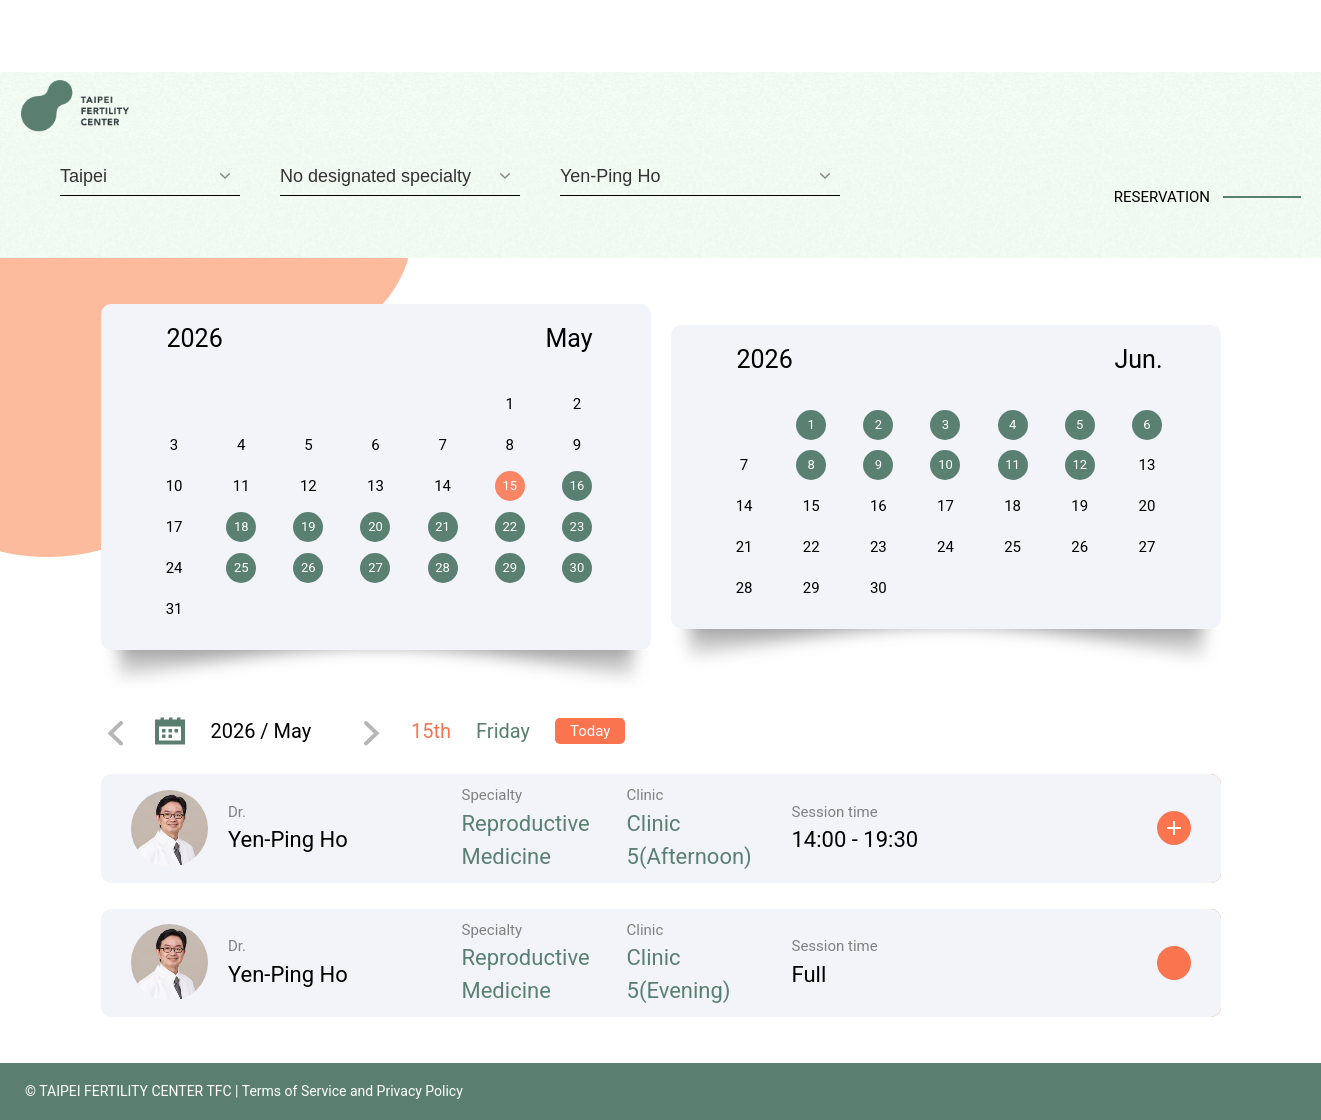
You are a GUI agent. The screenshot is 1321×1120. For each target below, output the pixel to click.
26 (308, 567)
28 (442, 567)
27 (375, 567)
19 (308, 526)
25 (241, 567)
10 (945, 464)
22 (509, 526)
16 (577, 485)
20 (375, 526)
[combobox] (150, 176)
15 (509, 485)
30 (577, 567)
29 (509, 567)
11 (1012, 464)
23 (577, 526)
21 (442, 526)
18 (241, 526)
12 (1079, 464)
